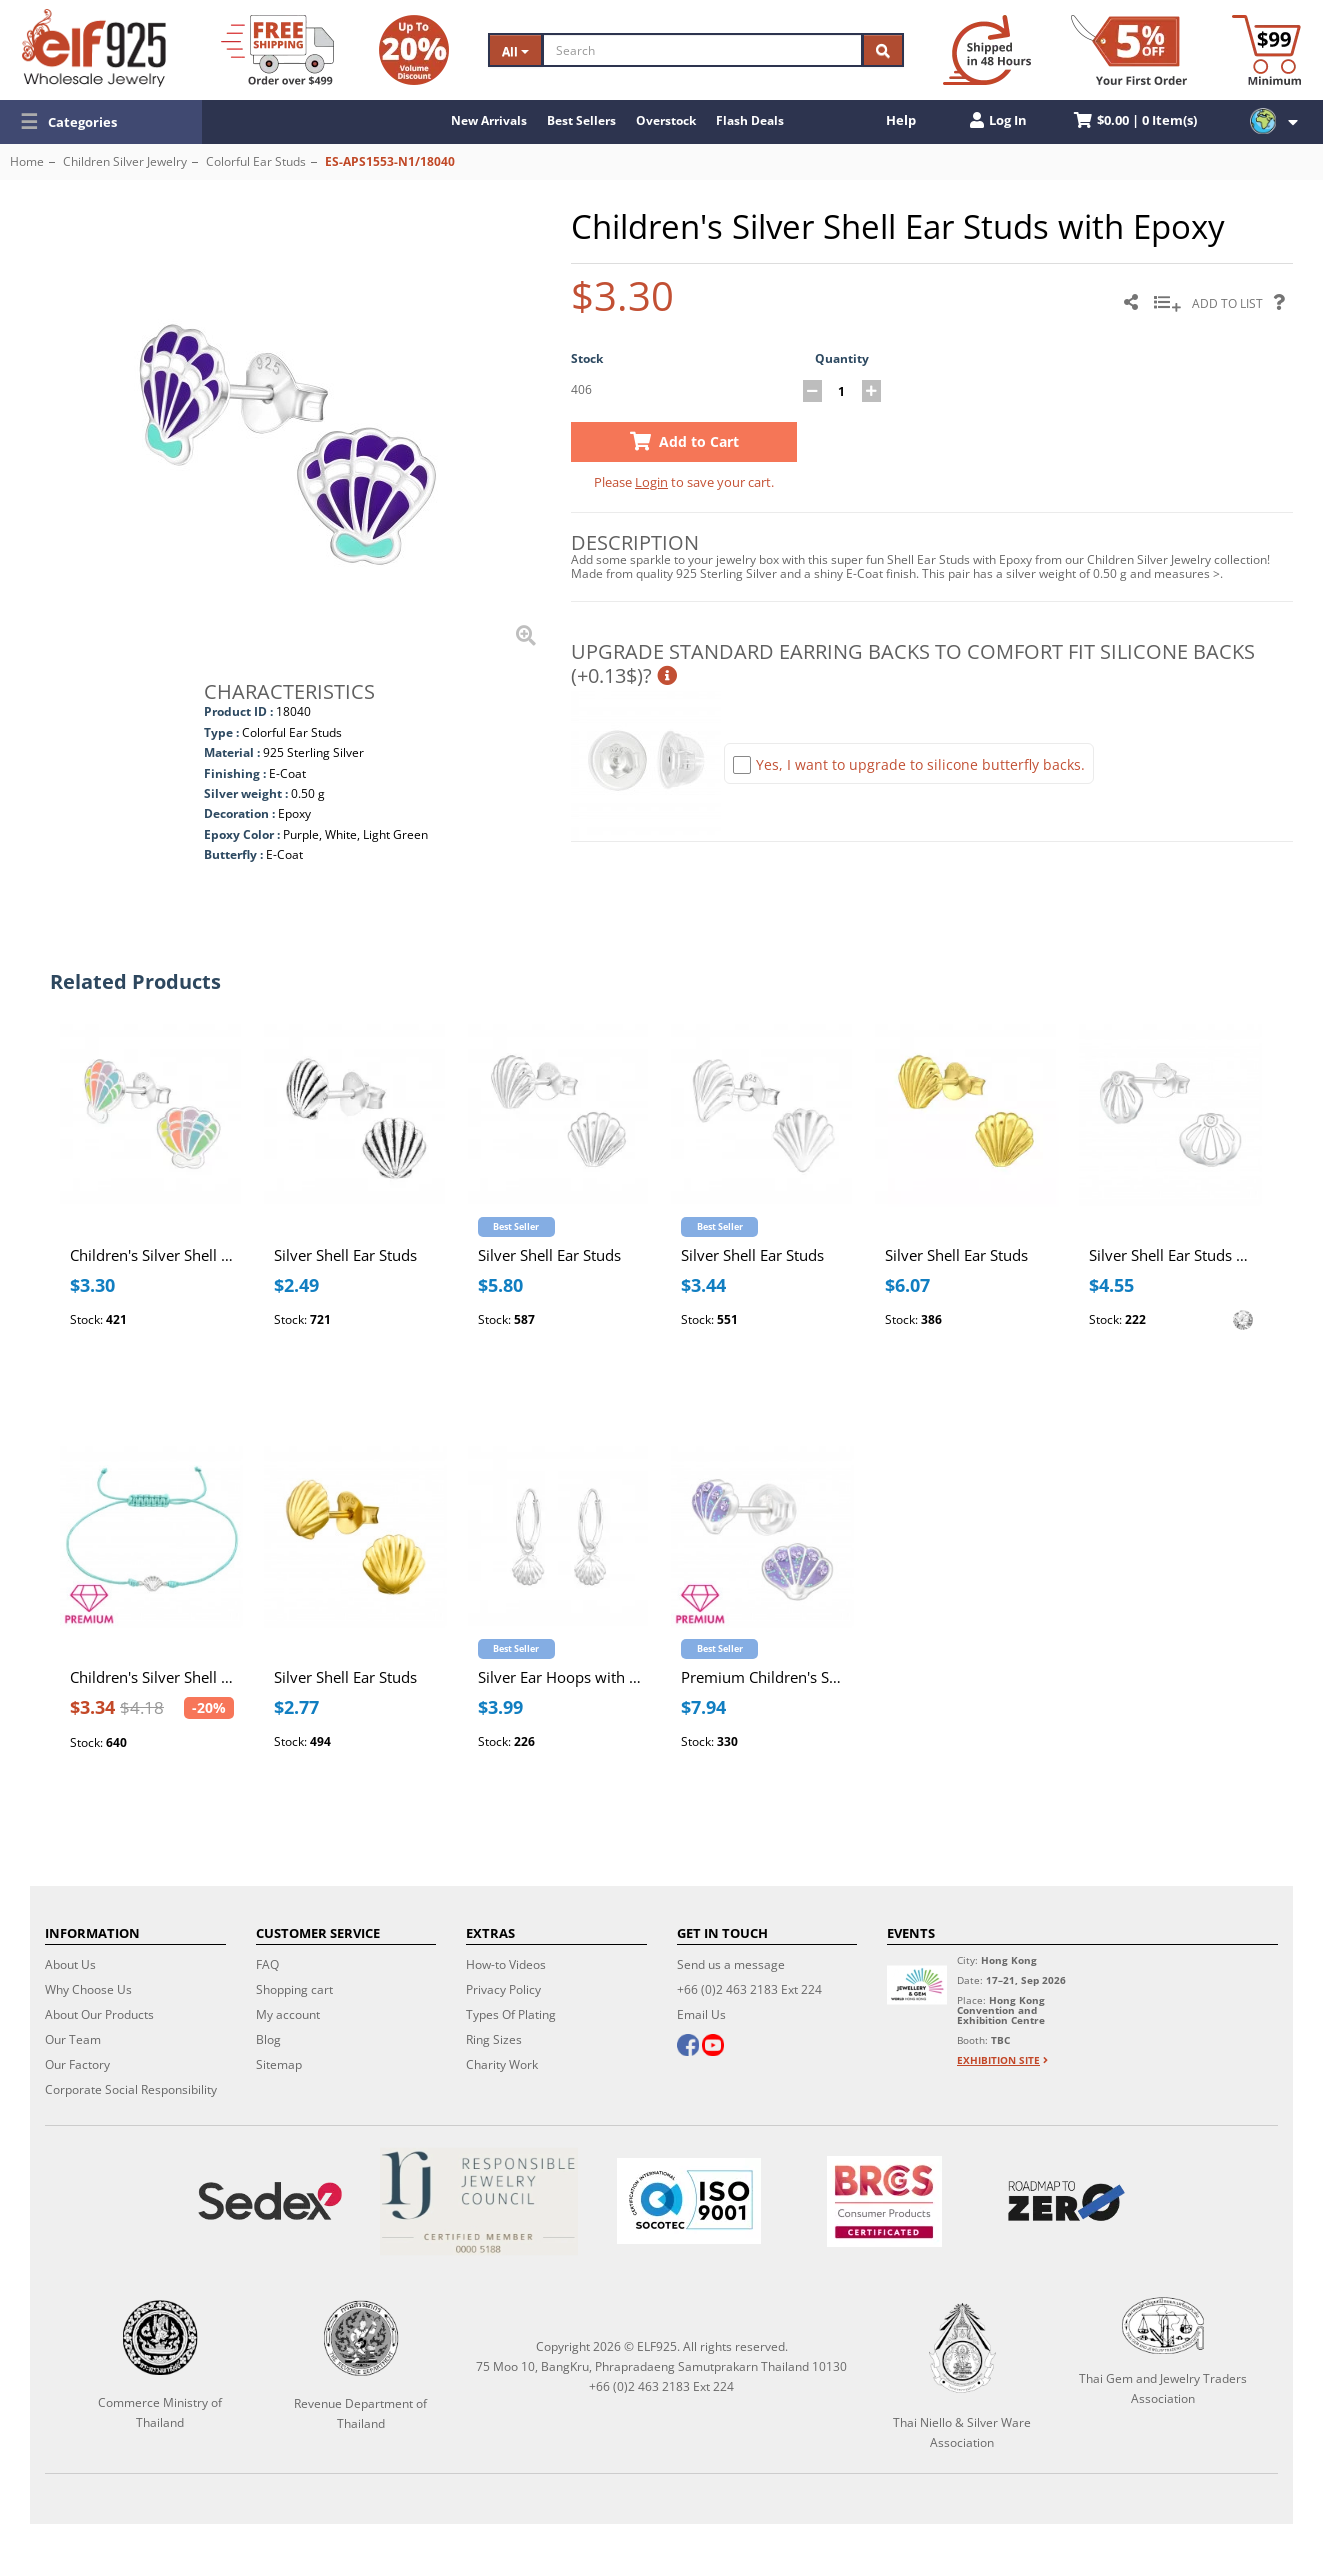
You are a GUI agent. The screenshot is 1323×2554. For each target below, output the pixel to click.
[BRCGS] (884, 2201)
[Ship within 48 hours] (987, 50)
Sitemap (279, 2064)
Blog (268, 2039)
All (515, 51)
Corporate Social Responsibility (131, 2089)
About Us (70, 1964)
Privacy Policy (503, 1989)
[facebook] (688, 2047)
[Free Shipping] (277, 50)
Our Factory (77, 2064)
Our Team (73, 2039)
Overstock (666, 120)
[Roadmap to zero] (1066, 2201)
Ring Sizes (494, 2039)
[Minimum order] (1266, 50)
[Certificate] (479, 2201)
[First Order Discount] (1129, 50)
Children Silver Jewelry (125, 161)
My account (288, 2014)
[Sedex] (270, 2201)
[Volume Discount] (414, 50)
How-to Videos (506, 1964)
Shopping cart (294, 1989)
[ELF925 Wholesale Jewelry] (94, 48)
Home (27, 161)
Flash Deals (750, 120)
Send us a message (731, 1964)
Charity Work (502, 2064)
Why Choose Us (88, 1989)
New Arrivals (489, 120)
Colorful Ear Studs (256, 161)
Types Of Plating (511, 2014)
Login (651, 482)
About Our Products (99, 2014)
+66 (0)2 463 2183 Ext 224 (749, 1989)
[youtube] (712, 2047)
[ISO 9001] (688, 2201)
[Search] (702, 50)
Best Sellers (581, 120)
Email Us (701, 2014)
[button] (101, 122)
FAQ (267, 1964)
